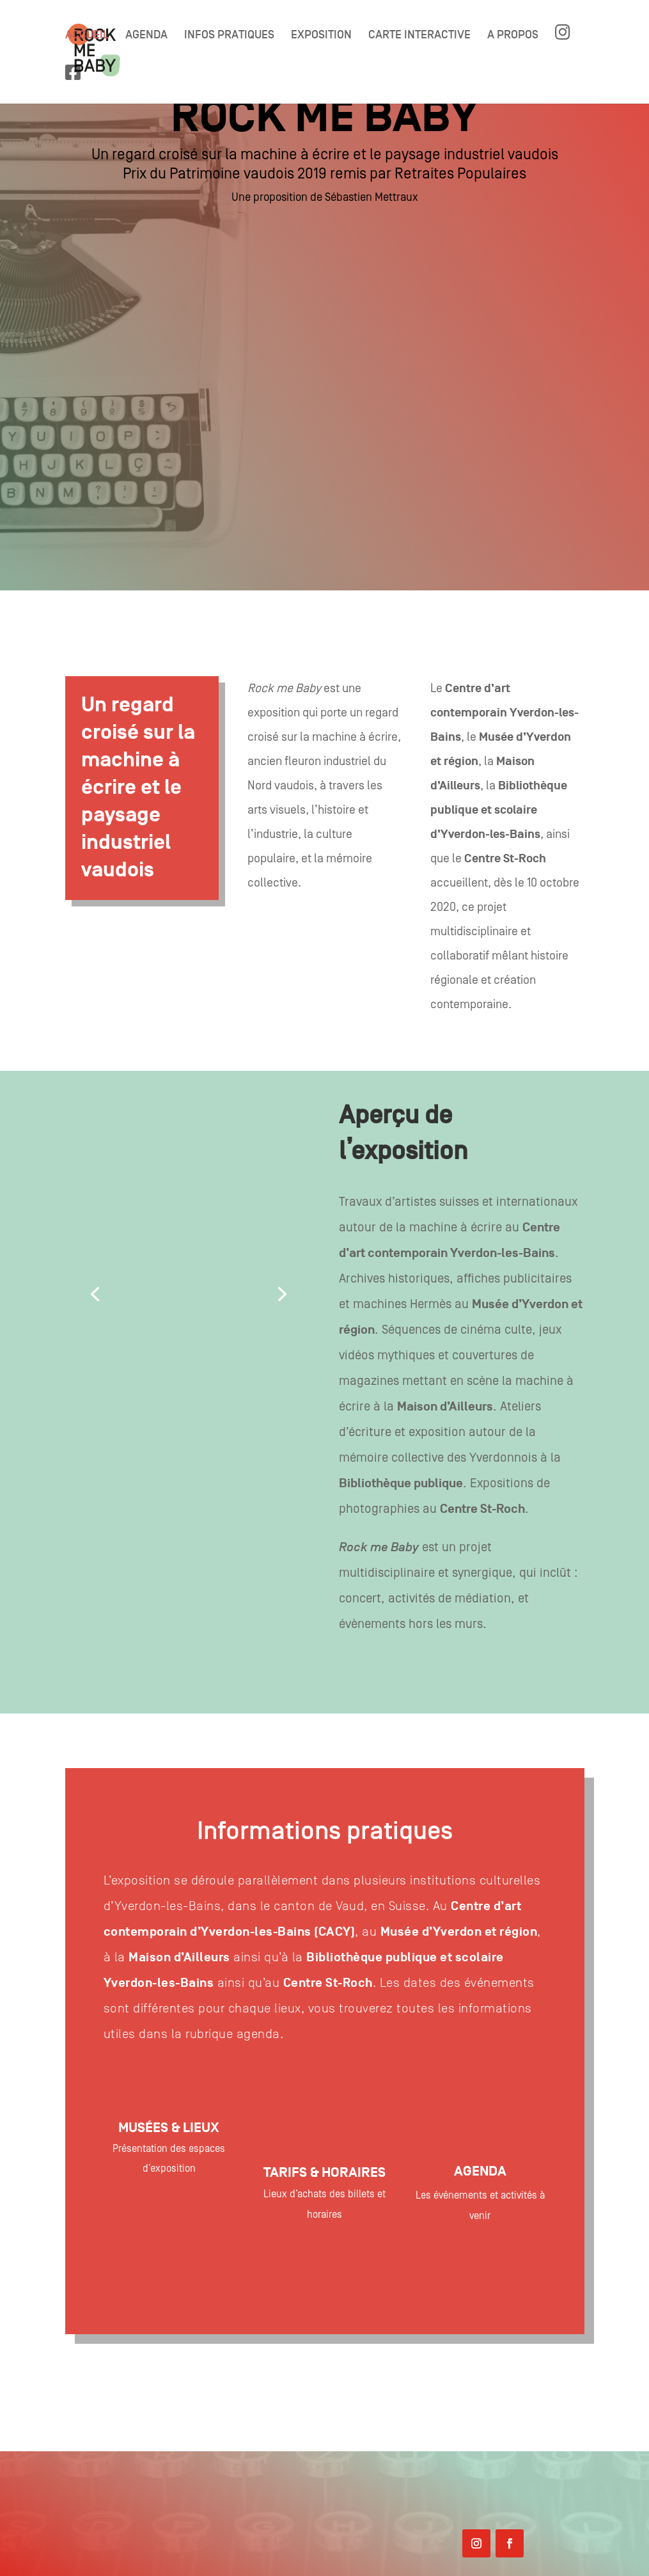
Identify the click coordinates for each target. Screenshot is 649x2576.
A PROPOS (512, 36)
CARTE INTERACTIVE (419, 36)
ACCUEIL (87, 36)
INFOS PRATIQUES (229, 36)
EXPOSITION (321, 36)
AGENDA (146, 36)
